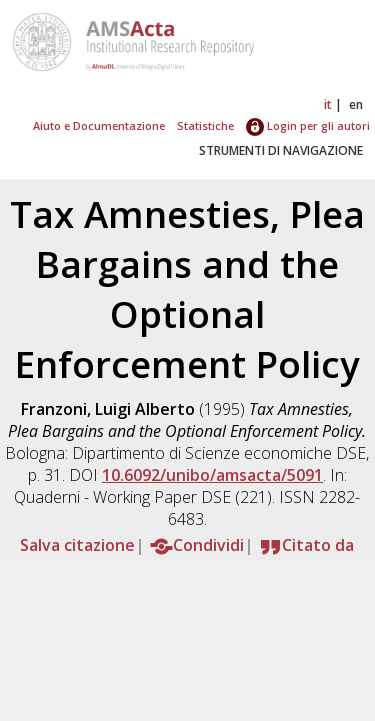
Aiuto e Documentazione (99, 125)
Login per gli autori (308, 125)
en (356, 104)
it (328, 104)
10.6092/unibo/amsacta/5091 (212, 475)
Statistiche (205, 125)
